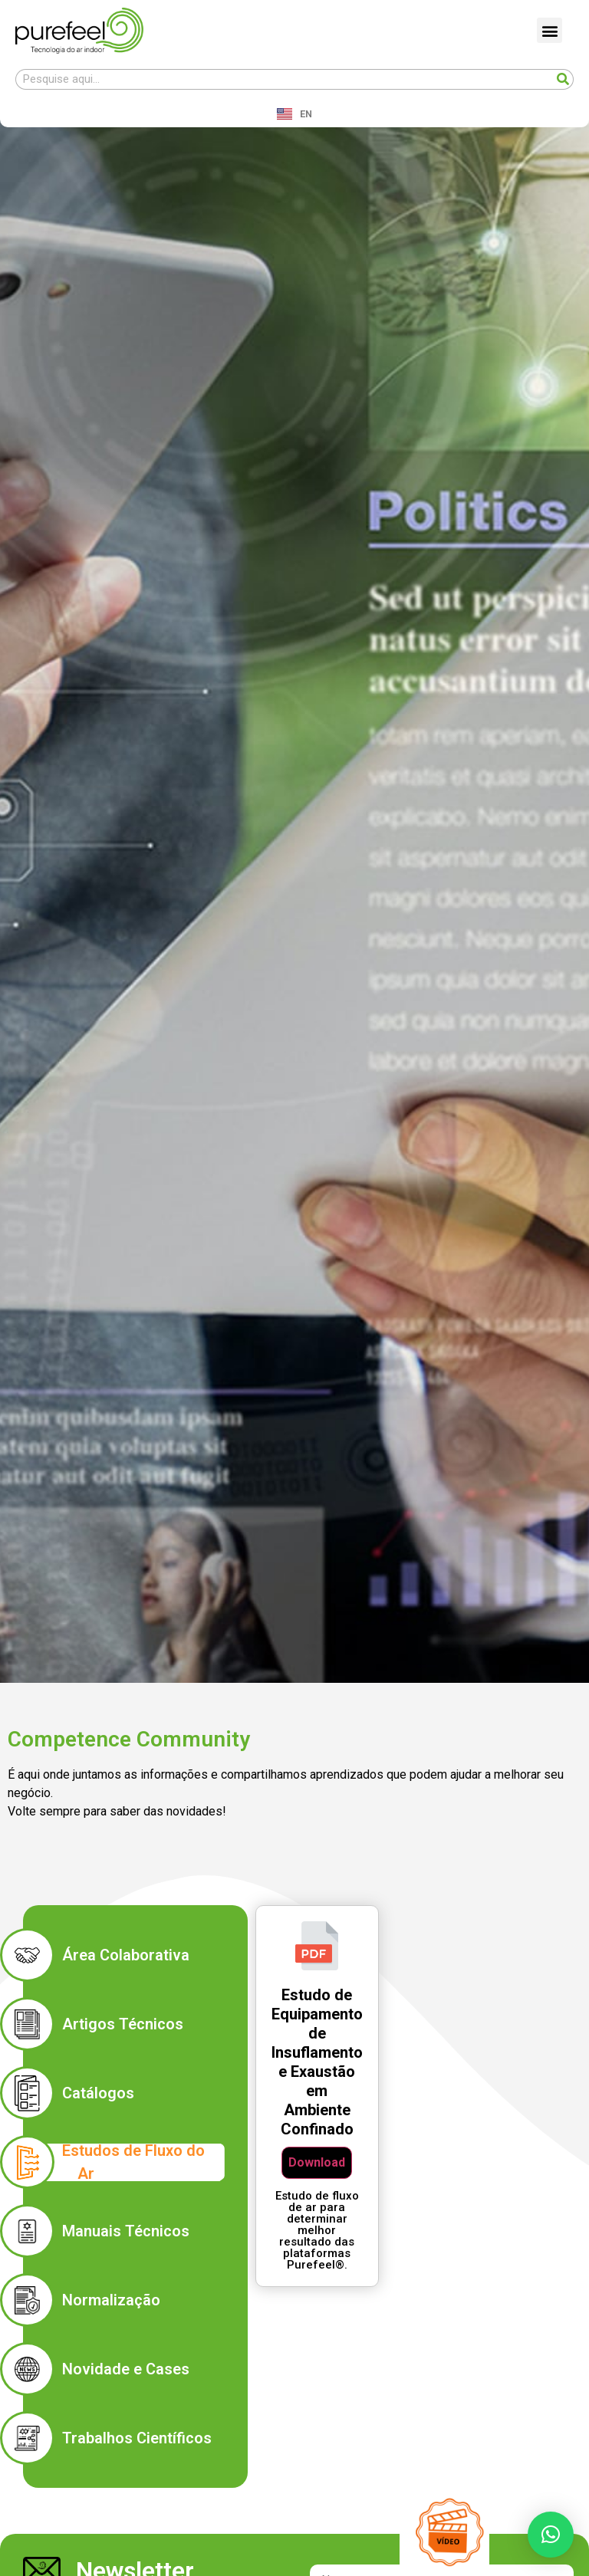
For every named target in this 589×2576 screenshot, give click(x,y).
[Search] (562, 79)
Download (316, 2162)
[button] (549, 30)
